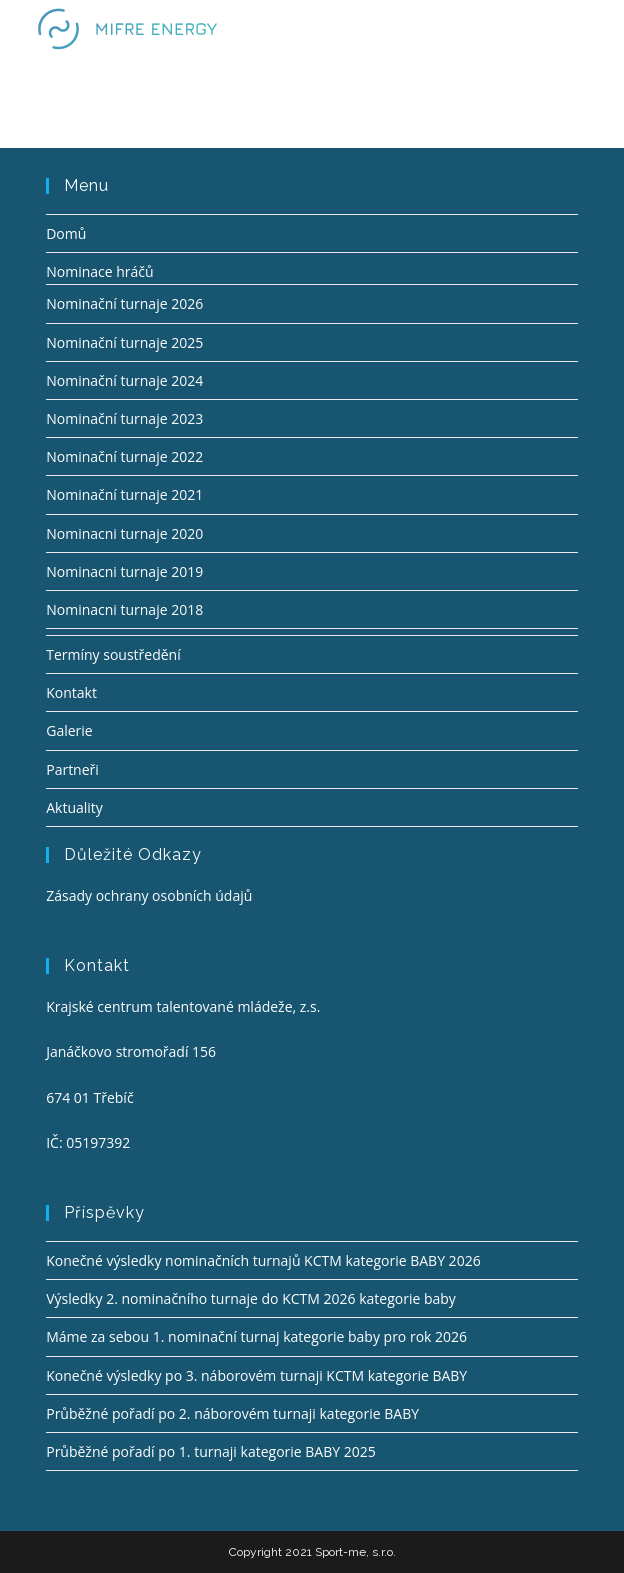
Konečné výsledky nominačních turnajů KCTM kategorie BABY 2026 (263, 1260)
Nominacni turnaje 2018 (124, 609)
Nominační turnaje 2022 (124, 456)
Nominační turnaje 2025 (124, 342)
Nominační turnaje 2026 (124, 303)
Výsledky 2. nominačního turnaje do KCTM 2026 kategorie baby (251, 1298)
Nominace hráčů (99, 271)
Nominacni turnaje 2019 (124, 571)
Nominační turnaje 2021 (124, 494)
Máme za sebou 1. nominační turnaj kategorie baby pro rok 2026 (256, 1336)
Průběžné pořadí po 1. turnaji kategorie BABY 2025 (211, 1451)
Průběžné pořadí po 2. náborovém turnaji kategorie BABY (232, 1413)
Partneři (72, 769)
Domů (66, 233)
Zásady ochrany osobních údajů (149, 895)
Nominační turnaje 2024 (124, 380)
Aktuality (74, 807)
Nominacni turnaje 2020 (124, 533)
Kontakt (71, 692)
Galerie (69, 730)
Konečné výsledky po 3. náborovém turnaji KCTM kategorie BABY (256, 1375)
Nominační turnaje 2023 (124, 418)
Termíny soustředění (113, 654)
